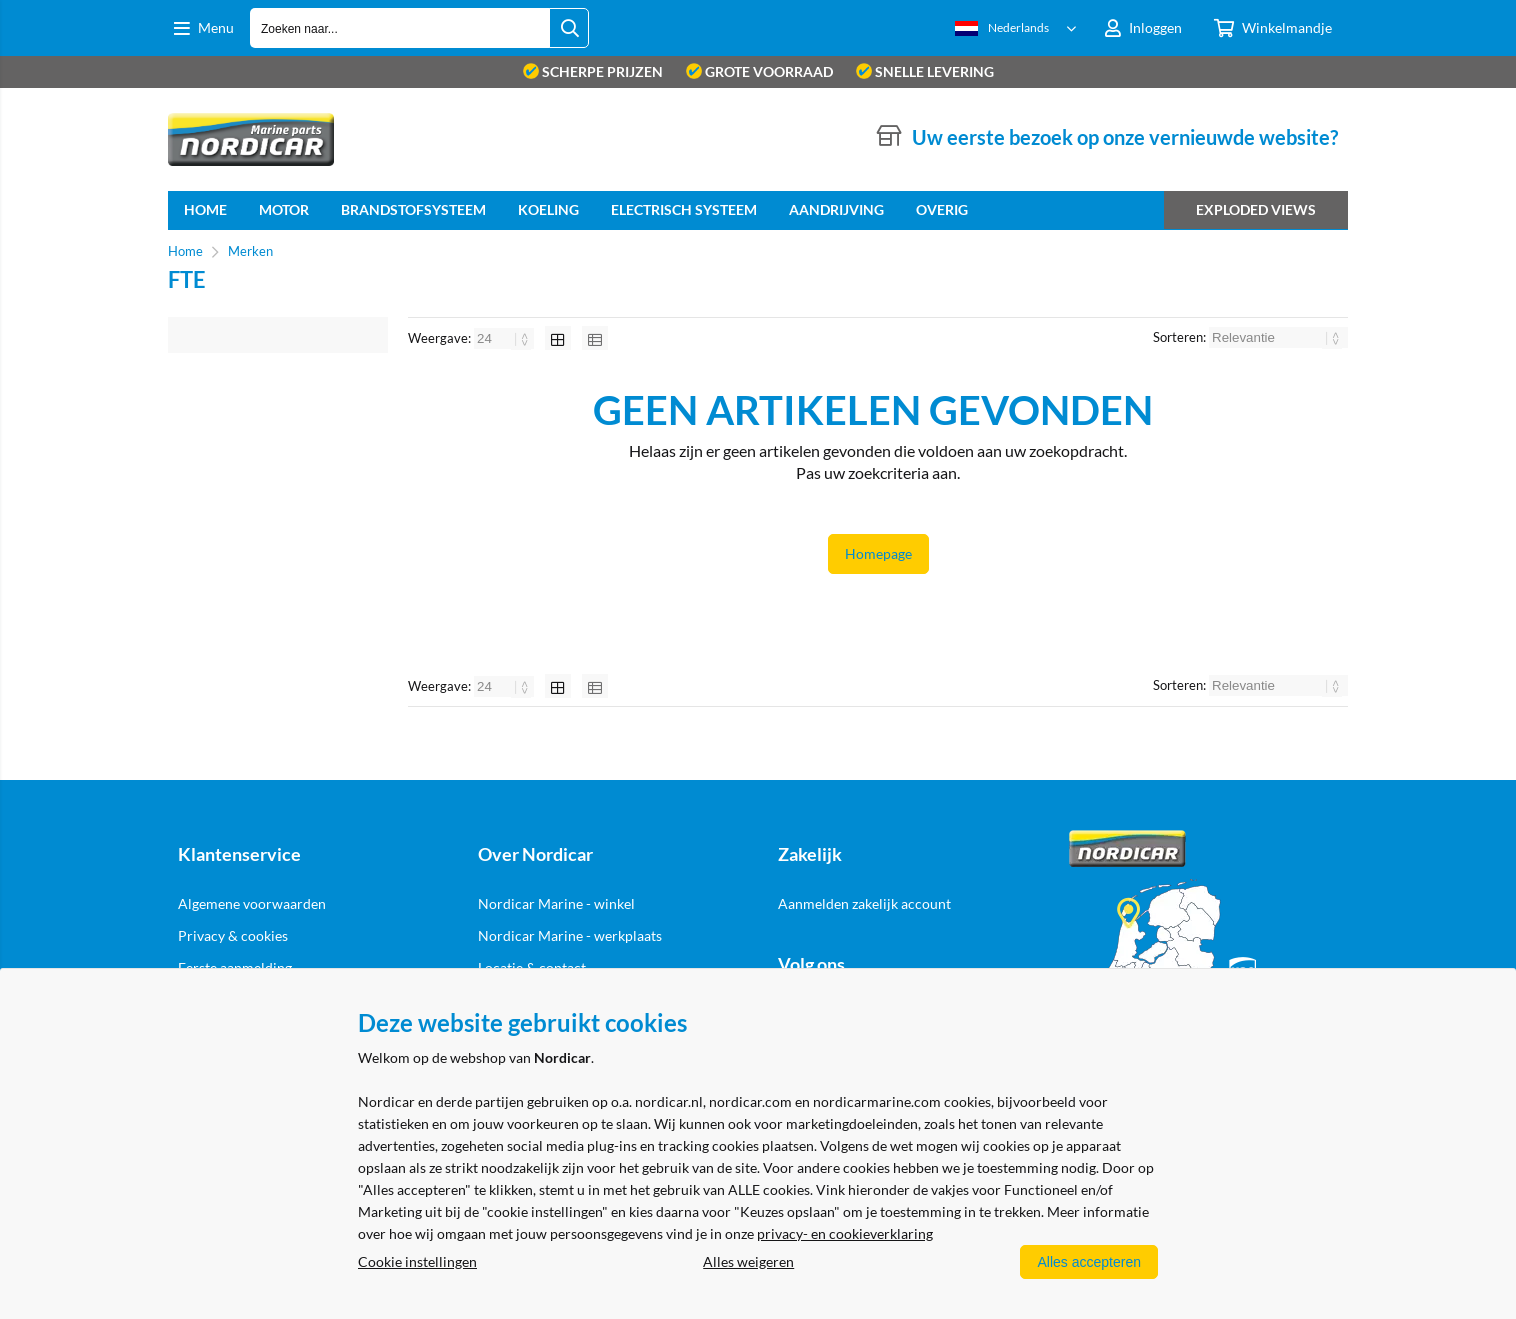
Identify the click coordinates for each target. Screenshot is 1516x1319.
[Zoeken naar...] (569, 28)
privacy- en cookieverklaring (845, 1233)
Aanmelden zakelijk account (864, 903)
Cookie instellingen (417, 1261)
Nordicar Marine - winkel (556, 903)
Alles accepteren (1089, 1262)
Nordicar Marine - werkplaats (570, 935)
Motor (284, 209)
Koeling (548, 209)
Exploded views (1256, 209)
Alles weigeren (748, 1261)
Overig (942, 209)
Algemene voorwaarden (252, 903)
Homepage (878, 553)
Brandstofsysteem (413, 209)
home (205, 209)
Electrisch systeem (684, 209)
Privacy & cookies (233, 935)
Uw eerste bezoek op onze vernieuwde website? (1125, 137)
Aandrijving (836, 209)
